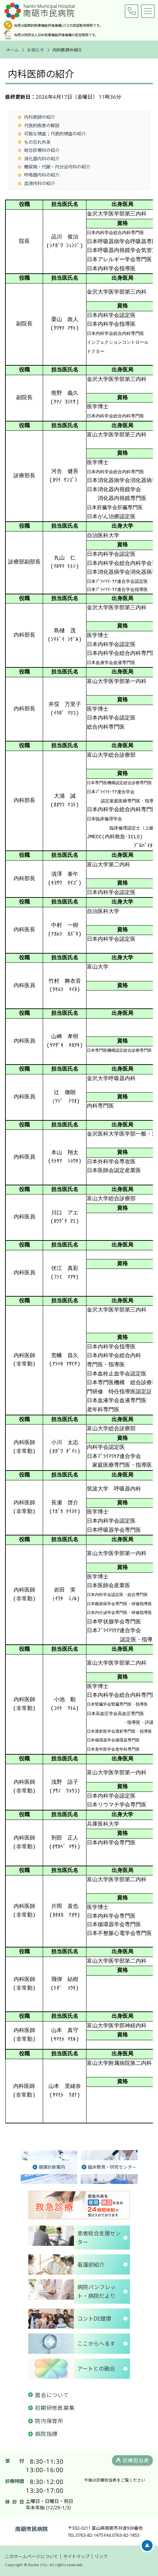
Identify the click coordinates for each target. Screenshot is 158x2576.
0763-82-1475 (131, 11)
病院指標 (46, 2434)
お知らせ (35, 49)
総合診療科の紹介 (41, 150)
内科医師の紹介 (39, 117)
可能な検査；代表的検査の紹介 (55, 133)
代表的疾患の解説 (41, 125)
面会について (52, 2395)
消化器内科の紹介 (41, 158)
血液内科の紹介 (39, 183)
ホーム (12, 49)
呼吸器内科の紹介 (41, 175)
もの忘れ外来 (37, 142)
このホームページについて (31, 2556)
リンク (101, 2556)
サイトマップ (76, 2556)
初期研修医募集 (55, 2407)
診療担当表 (136, 2460)
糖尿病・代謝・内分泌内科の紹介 (57, 166)
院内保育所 (49, 2421)
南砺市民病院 (31, 2529)
